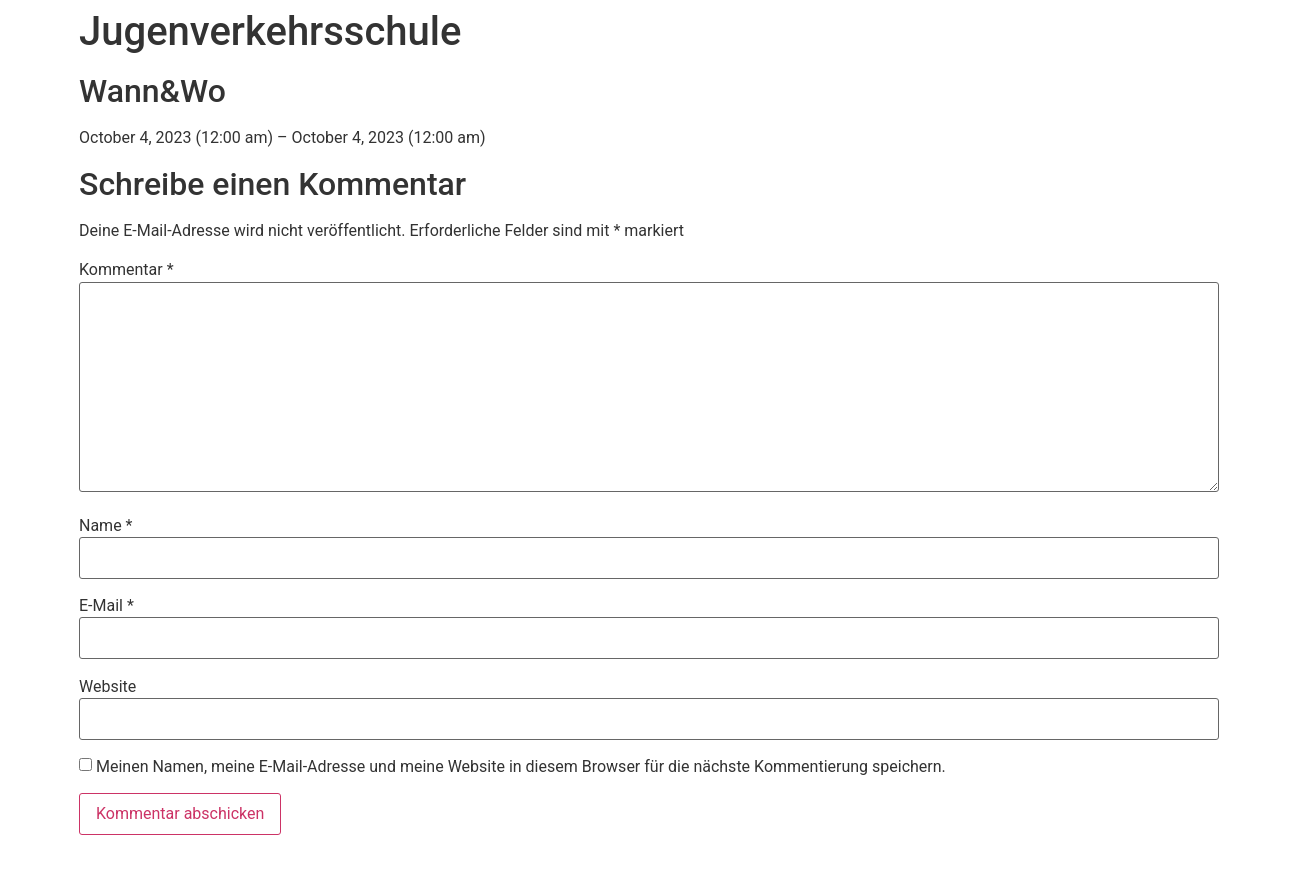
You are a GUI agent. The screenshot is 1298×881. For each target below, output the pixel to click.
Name (106, 526)
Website (107, 687)
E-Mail (106, 606)
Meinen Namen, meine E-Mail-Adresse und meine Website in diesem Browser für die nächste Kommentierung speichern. (521, 767)
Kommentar (126, 270)
